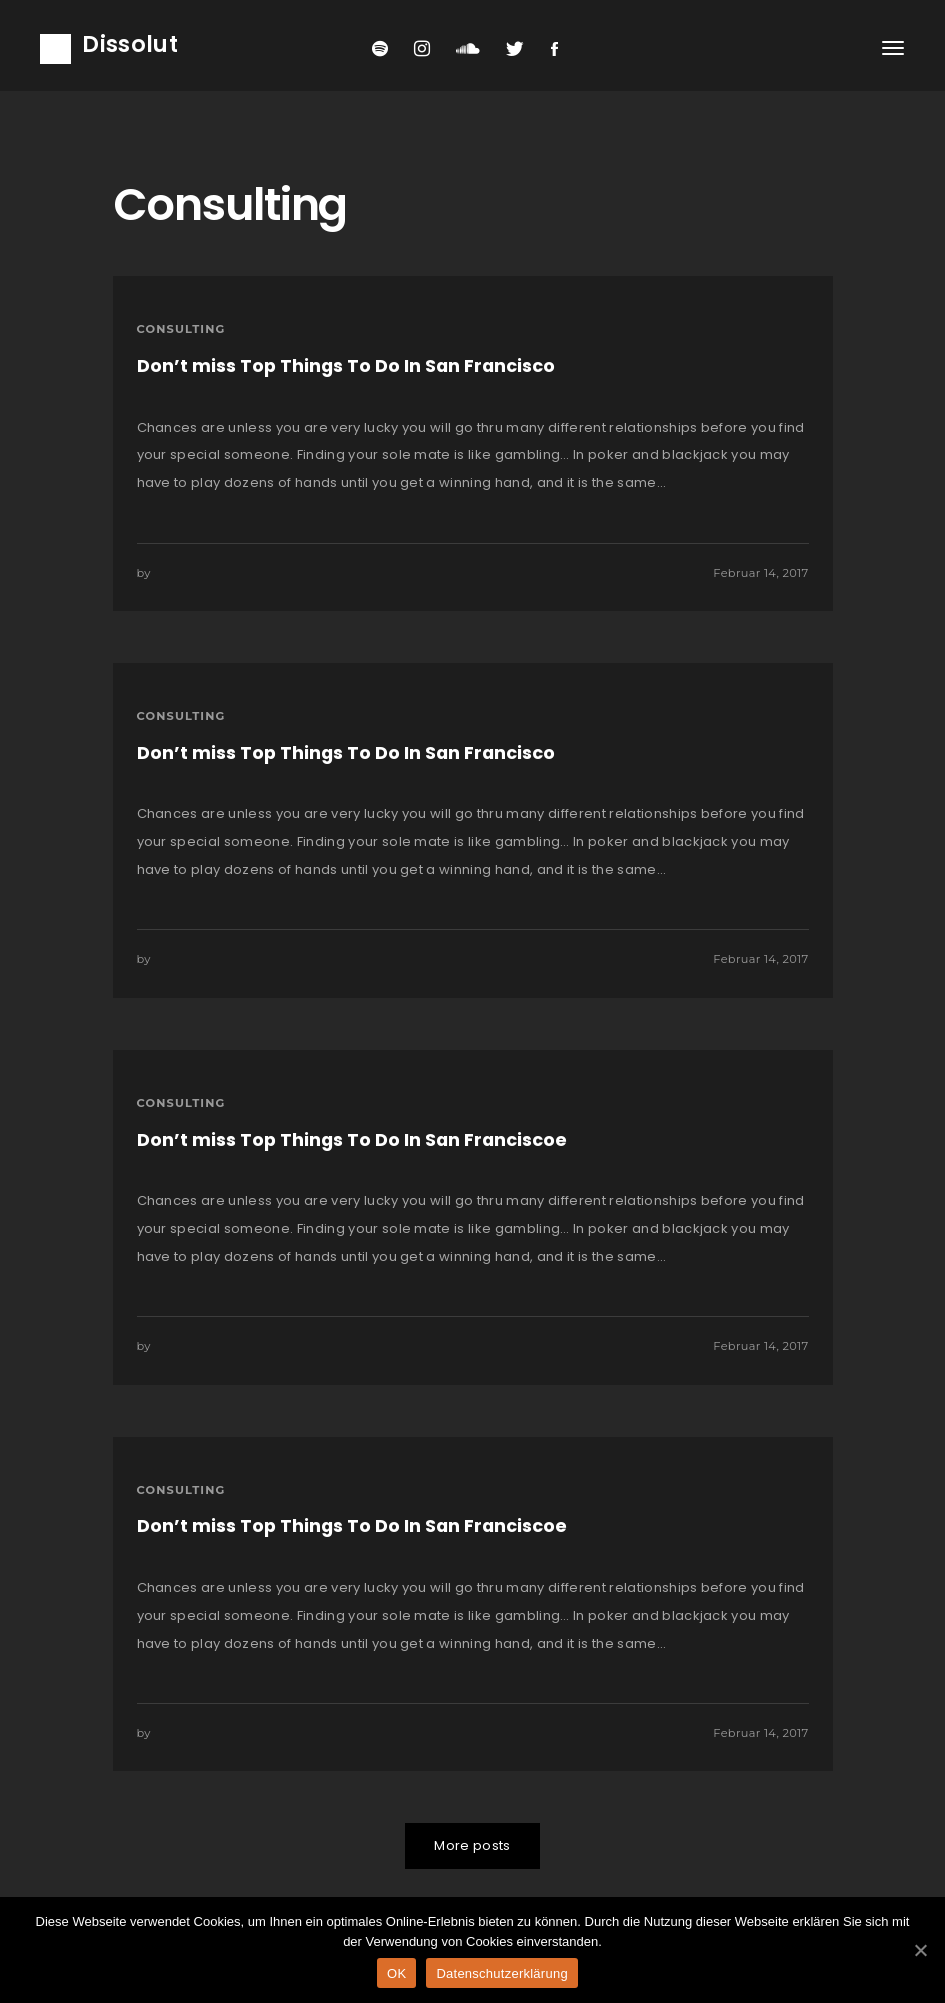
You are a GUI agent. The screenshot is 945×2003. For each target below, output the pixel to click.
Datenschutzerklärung (501, 1973)
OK (396, 1973)
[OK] (920, 1950)
